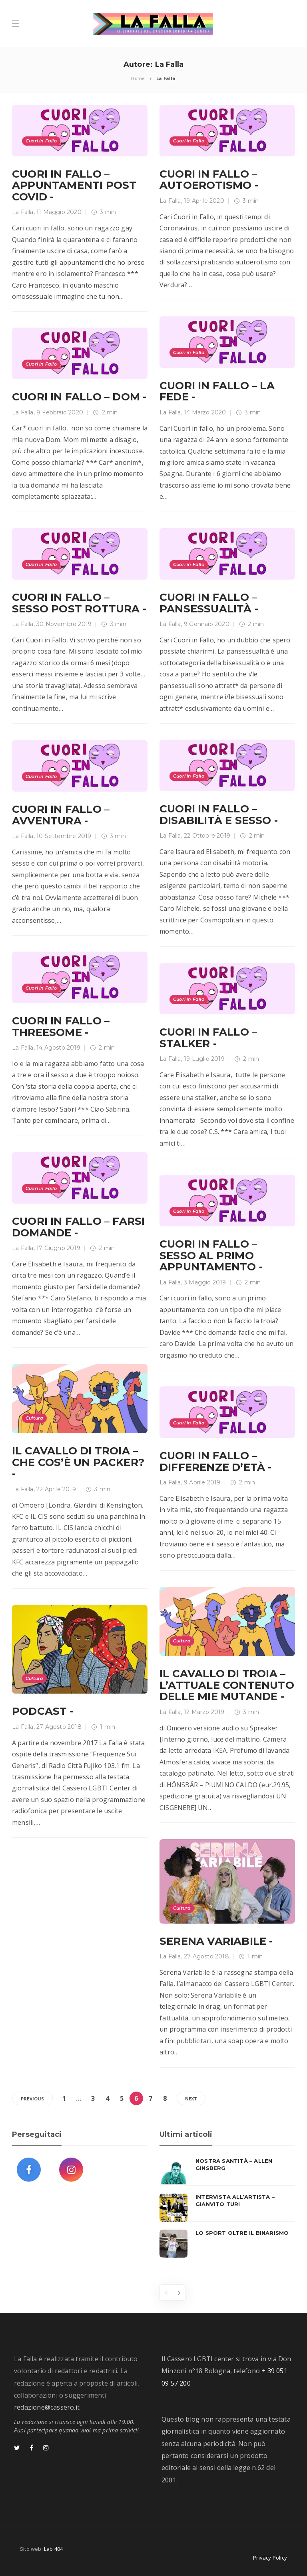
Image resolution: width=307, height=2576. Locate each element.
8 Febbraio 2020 (59, 412)
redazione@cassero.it (47, 2407)
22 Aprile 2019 (56, 1489)
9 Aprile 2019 (202, 1482)
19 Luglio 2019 (204, 1058)
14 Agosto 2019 (58, 1047)
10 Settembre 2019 (63, 836)
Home (138, 78)
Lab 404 (53, 2548)
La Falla (23, 212)
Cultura (34, 1418)
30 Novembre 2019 (64, 624)
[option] (227, 2208)
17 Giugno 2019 (58, 1248)
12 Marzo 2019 (204, 1712)
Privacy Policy (270, 2557)
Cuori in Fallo (41, 141)
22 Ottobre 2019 (207, 835)
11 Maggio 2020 (59, 212)
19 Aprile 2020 (204, 200)
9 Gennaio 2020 (206, 624)
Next (191, 2099)
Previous (32, 2099)
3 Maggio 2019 (205, 1282)
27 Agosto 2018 (59, 1726)
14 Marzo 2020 (205, 412)
